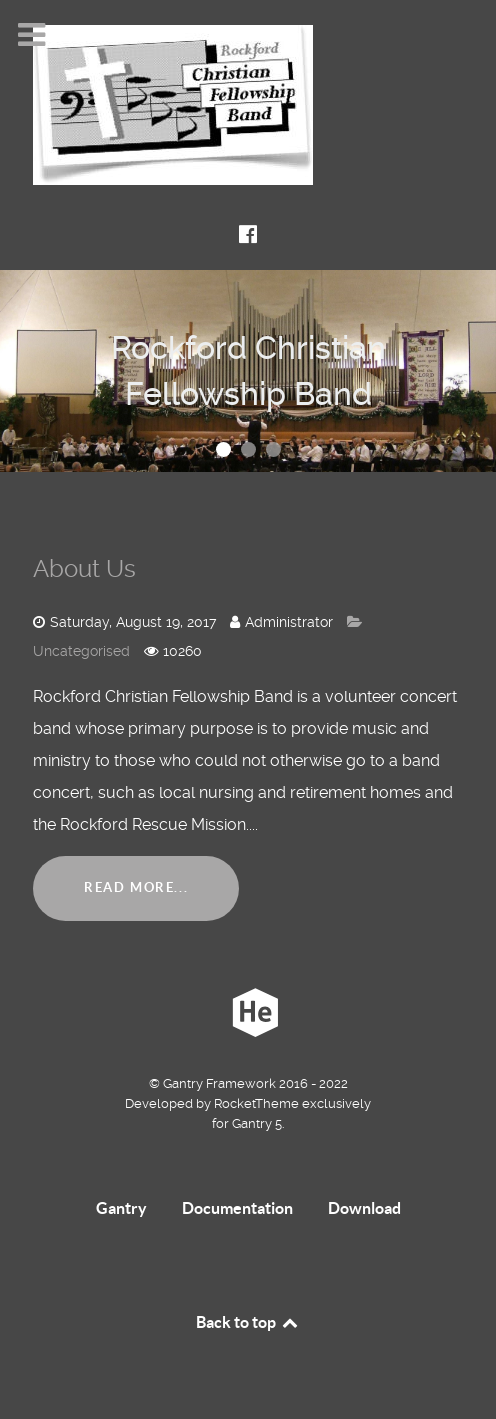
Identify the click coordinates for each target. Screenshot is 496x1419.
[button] (223, 449)
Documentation (237, 1208)
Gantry (121, 1208)
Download (364, 1208)
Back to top (248, 1322)
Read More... (136, 887)
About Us (84, 569)
